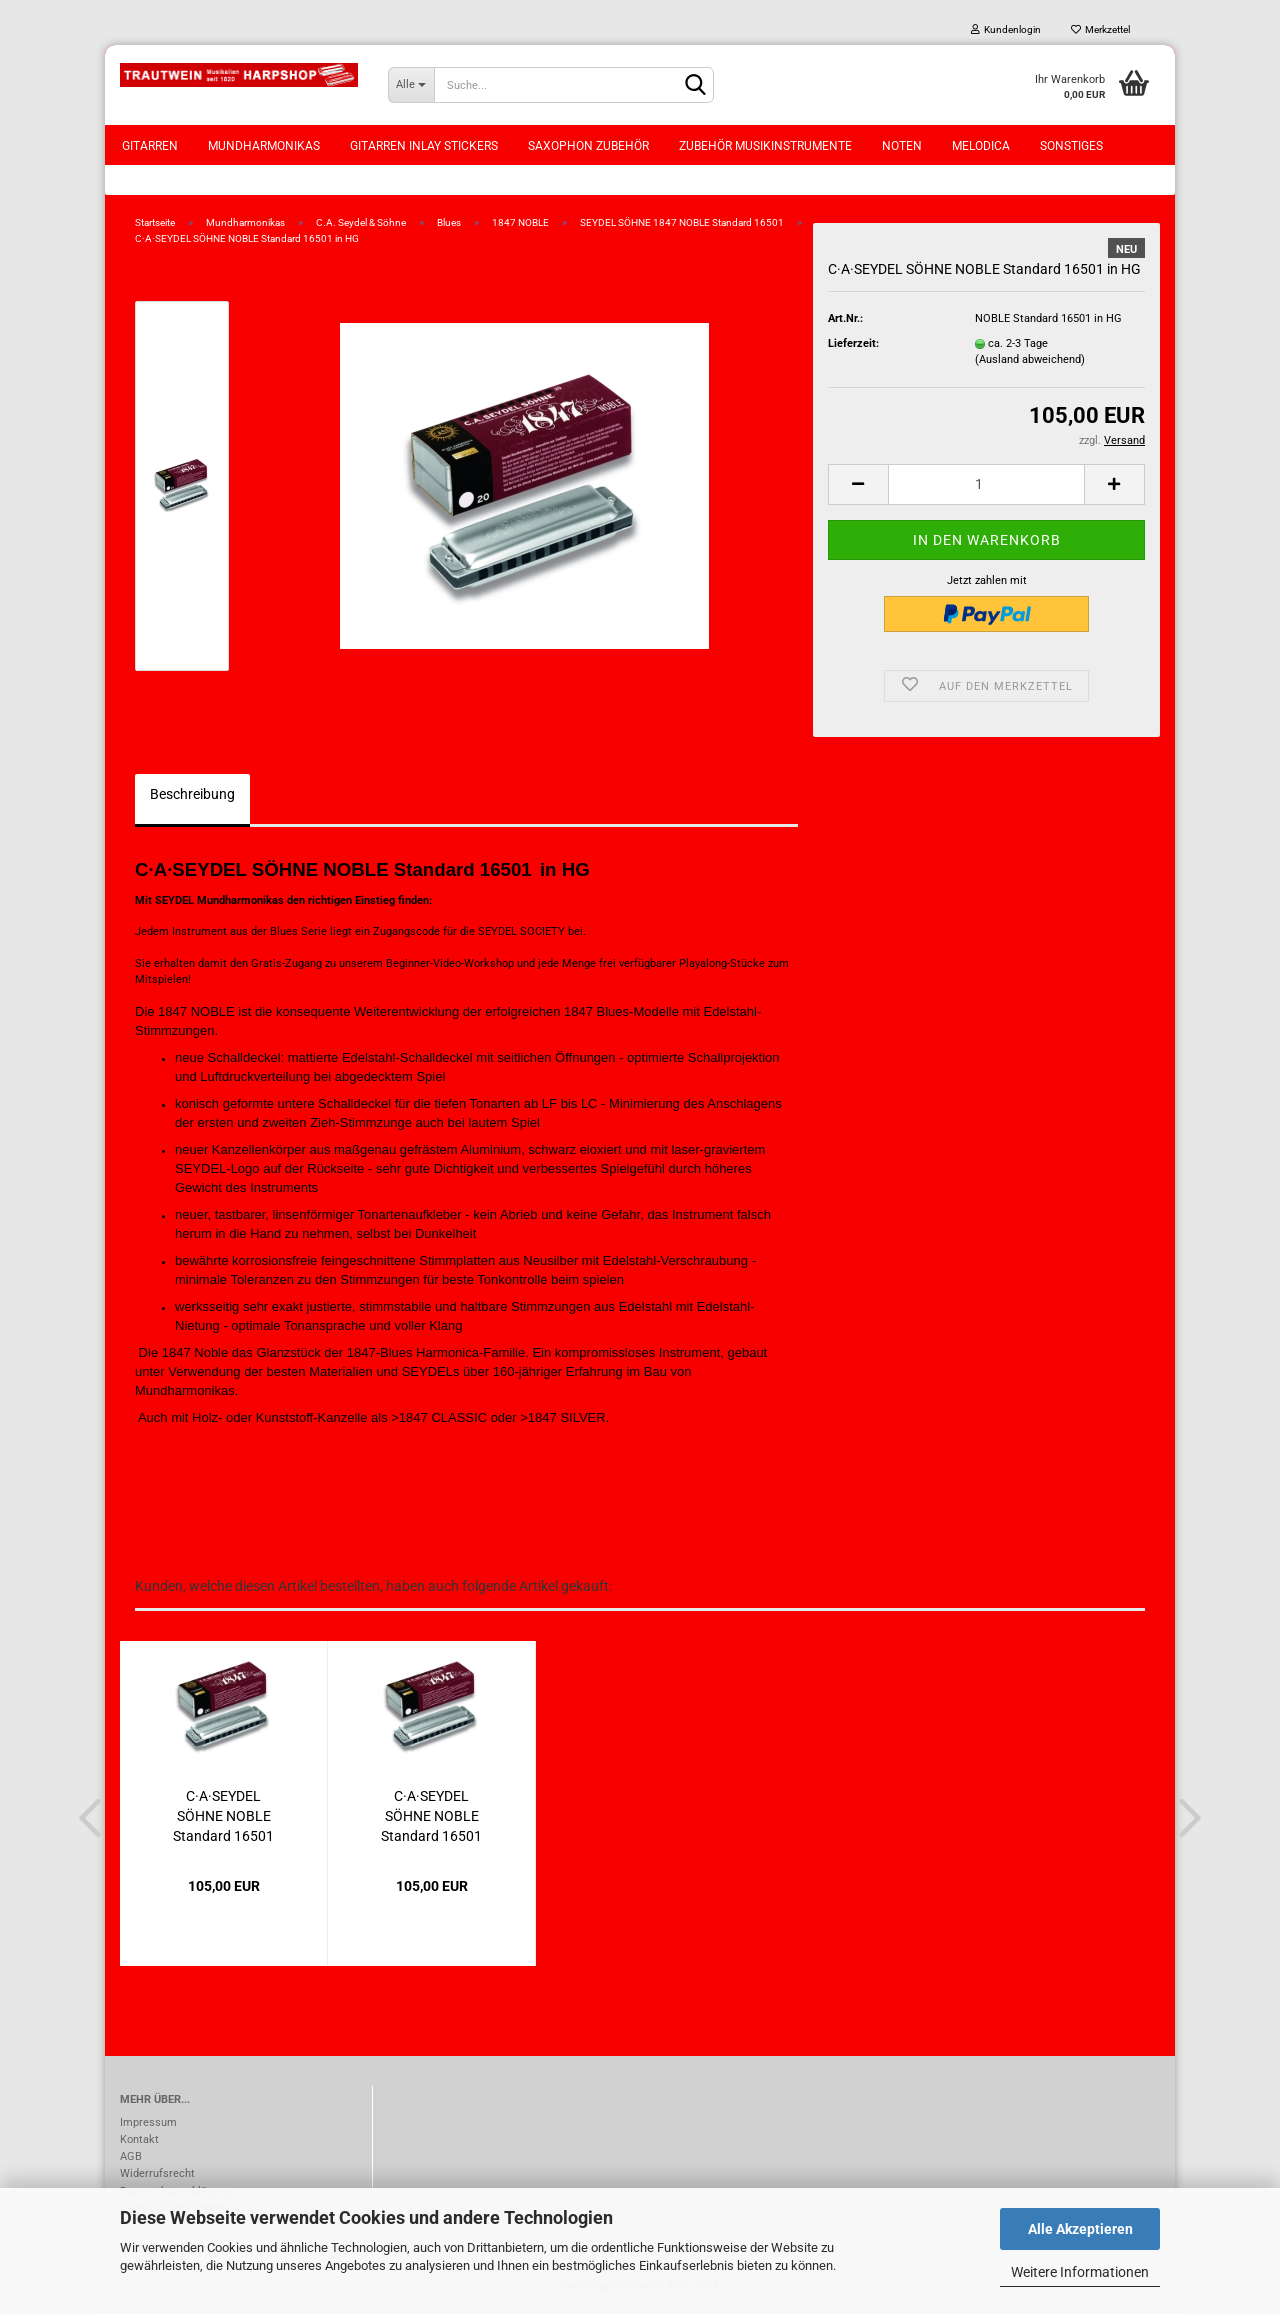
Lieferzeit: (853, 343)
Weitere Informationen (1080, 2272)
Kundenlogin (1006, 29)
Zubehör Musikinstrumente (765, 146)
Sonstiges (1071, 146)
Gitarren (150, 146)
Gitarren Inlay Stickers (424, 146)
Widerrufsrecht (157, 2173)
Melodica (981, 146)
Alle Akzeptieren (1080, 2229)
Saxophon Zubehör (588, 146)
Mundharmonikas (264, 146)
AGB (131, 2156)
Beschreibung (192, 794)
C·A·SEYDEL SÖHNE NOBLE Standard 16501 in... (223, 1814)
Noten (902, 146)
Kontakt (139, 2139)
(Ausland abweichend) (1030, 359)
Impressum (148, 2122)
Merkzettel (1100, 29)
